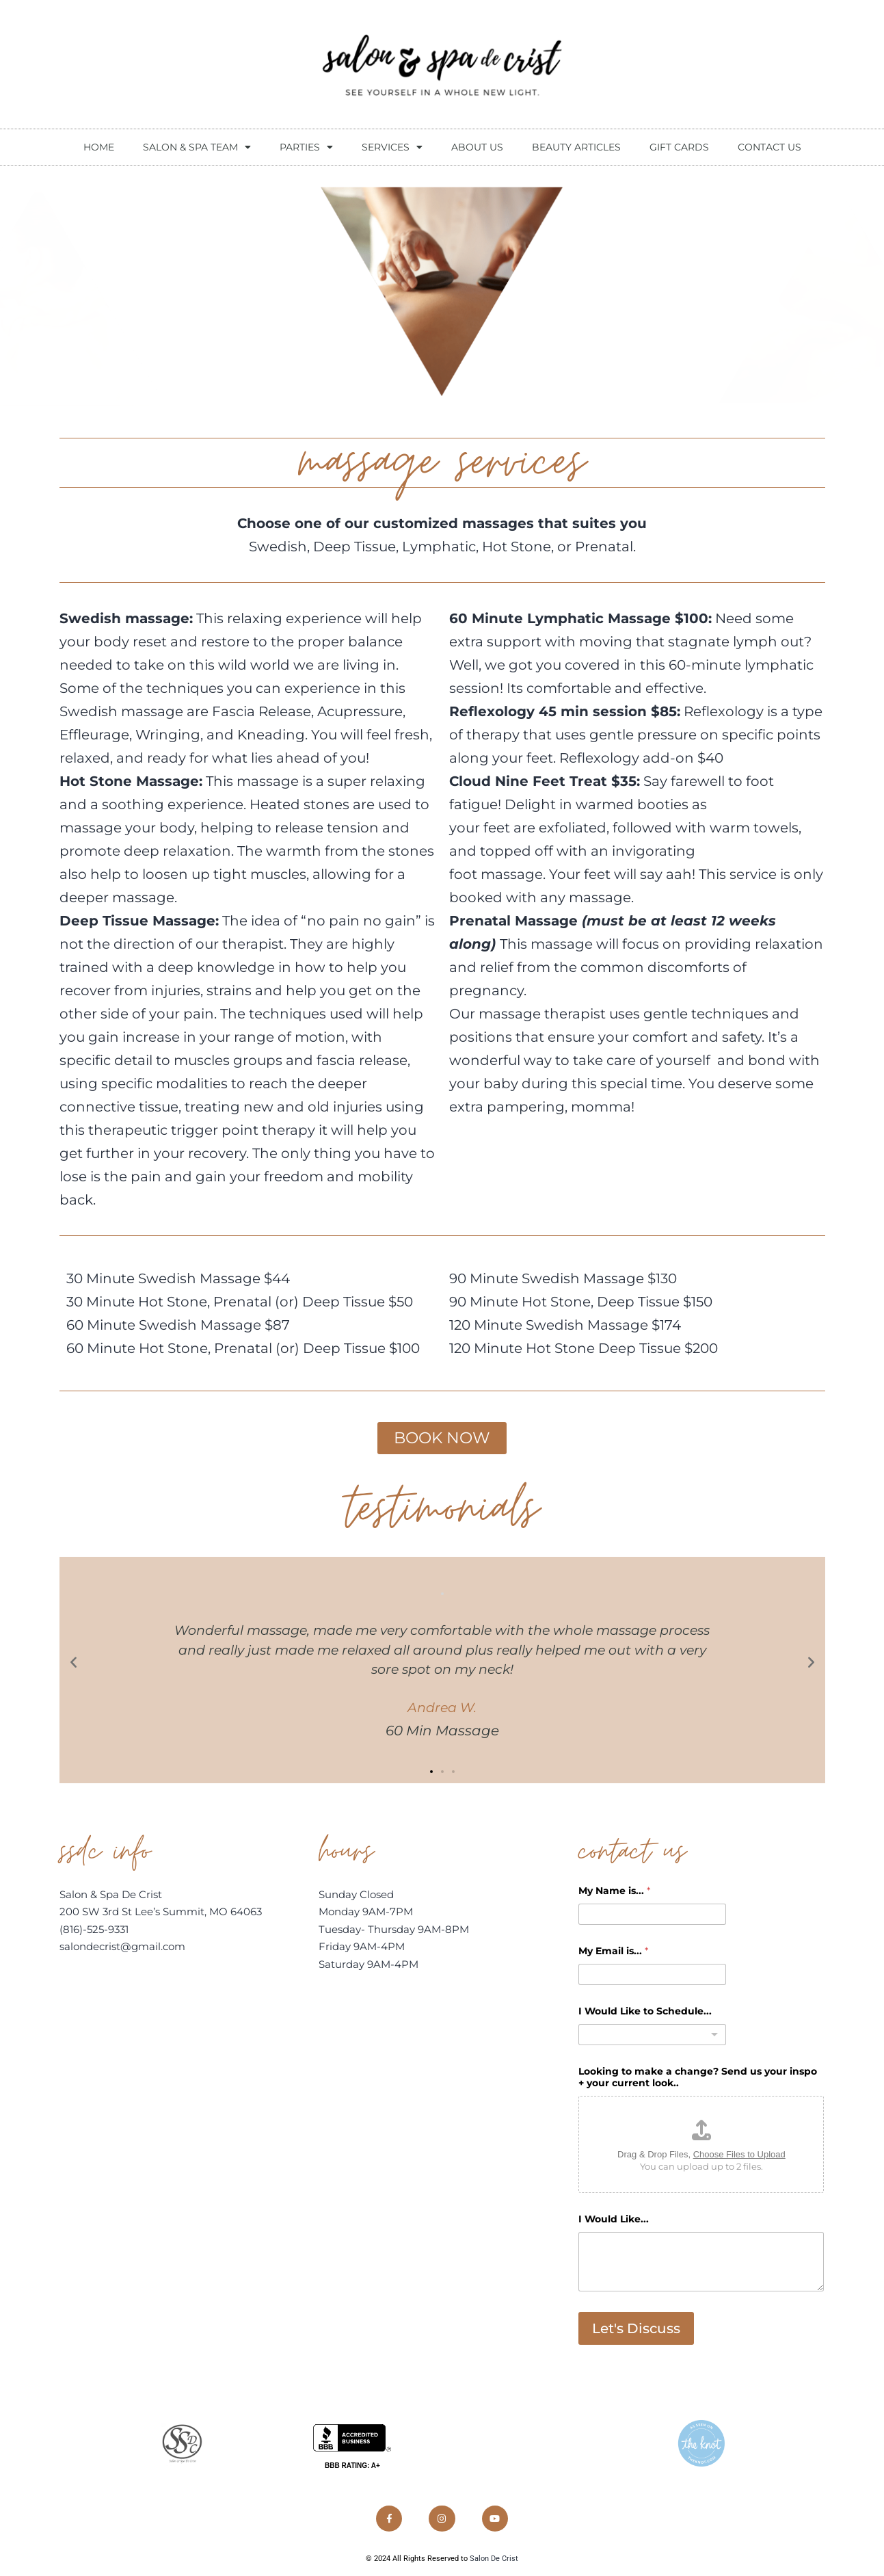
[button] (73, 1662)
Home (98, 147)
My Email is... (613, 1952)
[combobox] (651, 2035)
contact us (769, 147)
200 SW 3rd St (97, 1912)
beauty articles (576, 147)
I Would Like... (613, 2220)
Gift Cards (679, 147)
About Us (477, 147)
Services (392, 147)
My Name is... (614, 1891)
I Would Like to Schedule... (645, 2012)
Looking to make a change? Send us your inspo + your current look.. (697, 2078)
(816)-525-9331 (94, 1929)
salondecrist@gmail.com (122, 1947)
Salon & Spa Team (197, 147)
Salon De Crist (494, 2562)
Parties (306, 147)
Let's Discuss (636, 2330)
